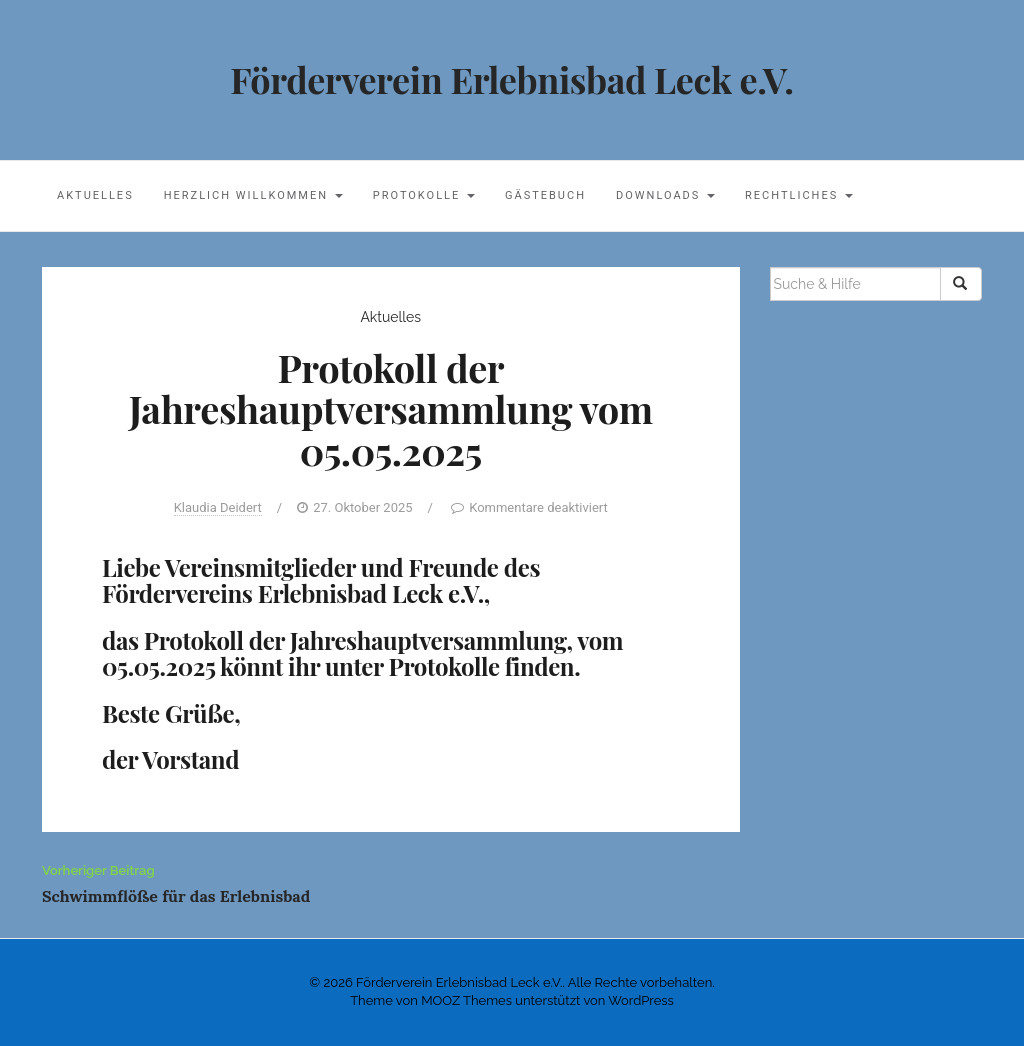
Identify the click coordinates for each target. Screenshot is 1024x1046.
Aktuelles (95, 195)
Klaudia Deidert (218, 507)
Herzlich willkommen (253, 195)
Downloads (665, 195)
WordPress (641, 1000)
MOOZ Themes (466, 1000)
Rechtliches (799, 195)
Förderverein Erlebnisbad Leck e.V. (511, 79)
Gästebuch (545, 195)
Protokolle (424, 195)
